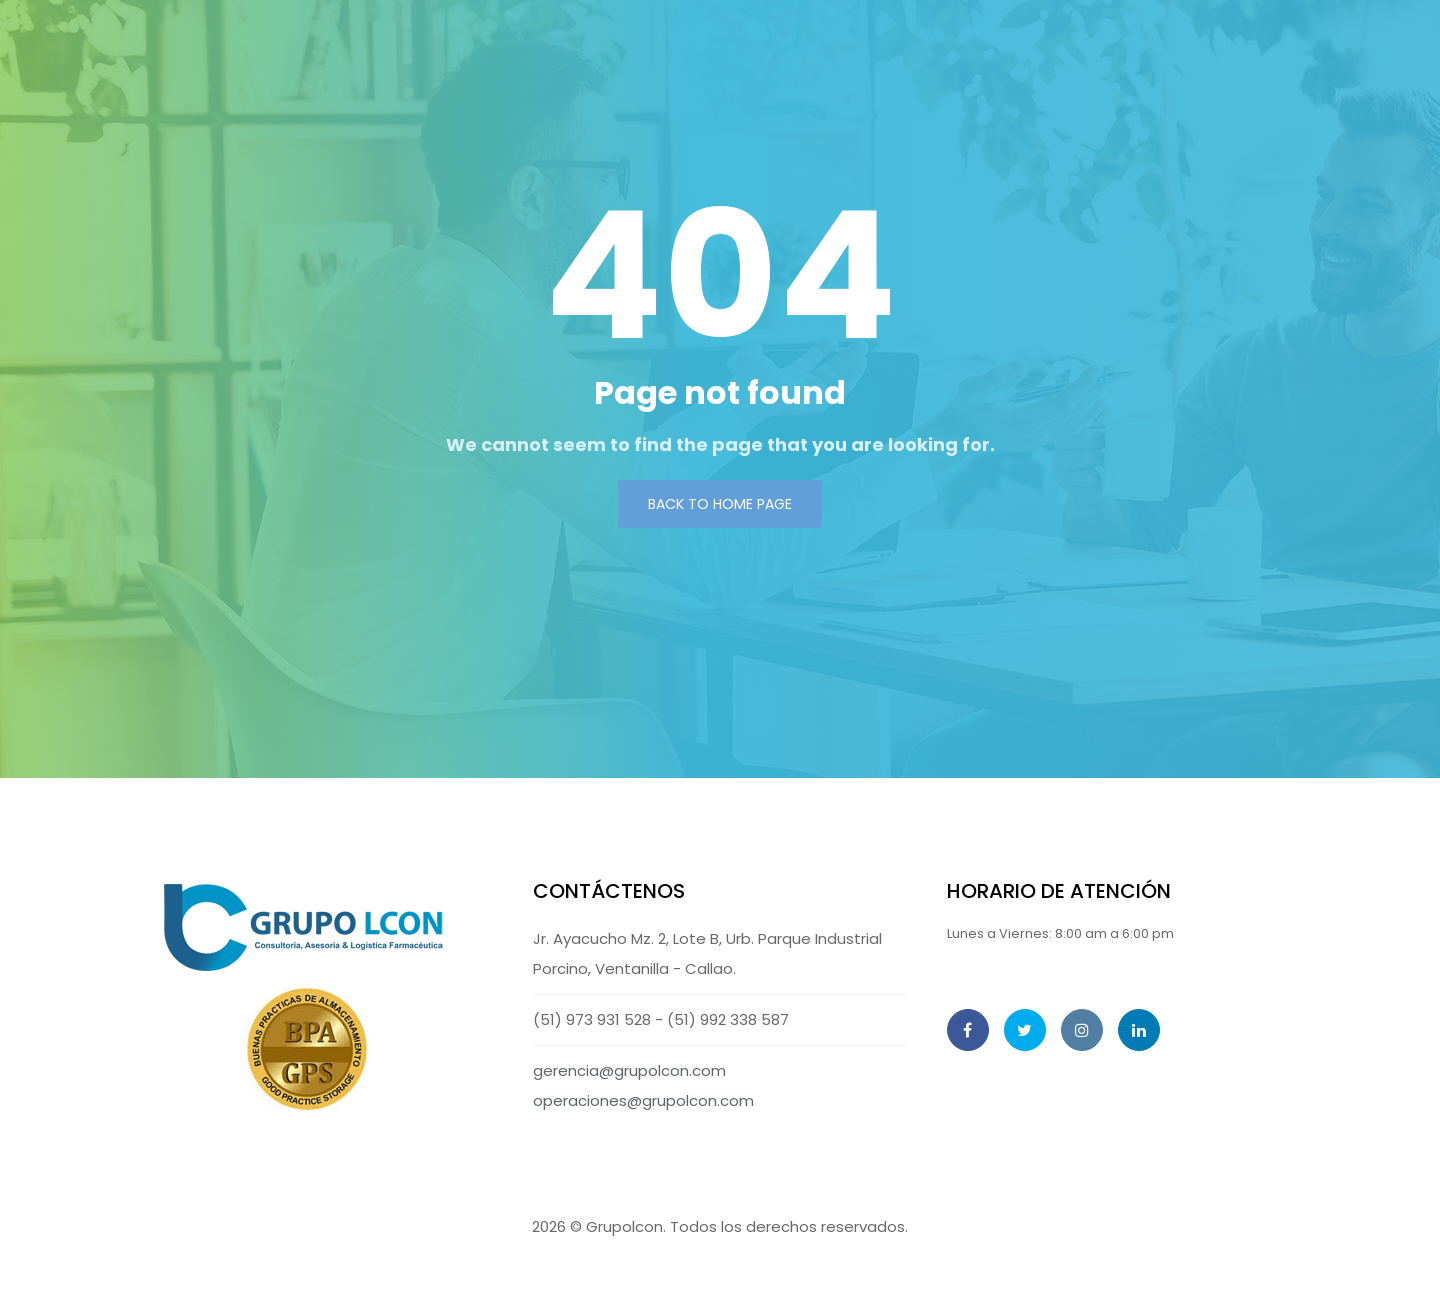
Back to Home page (720, 504)
